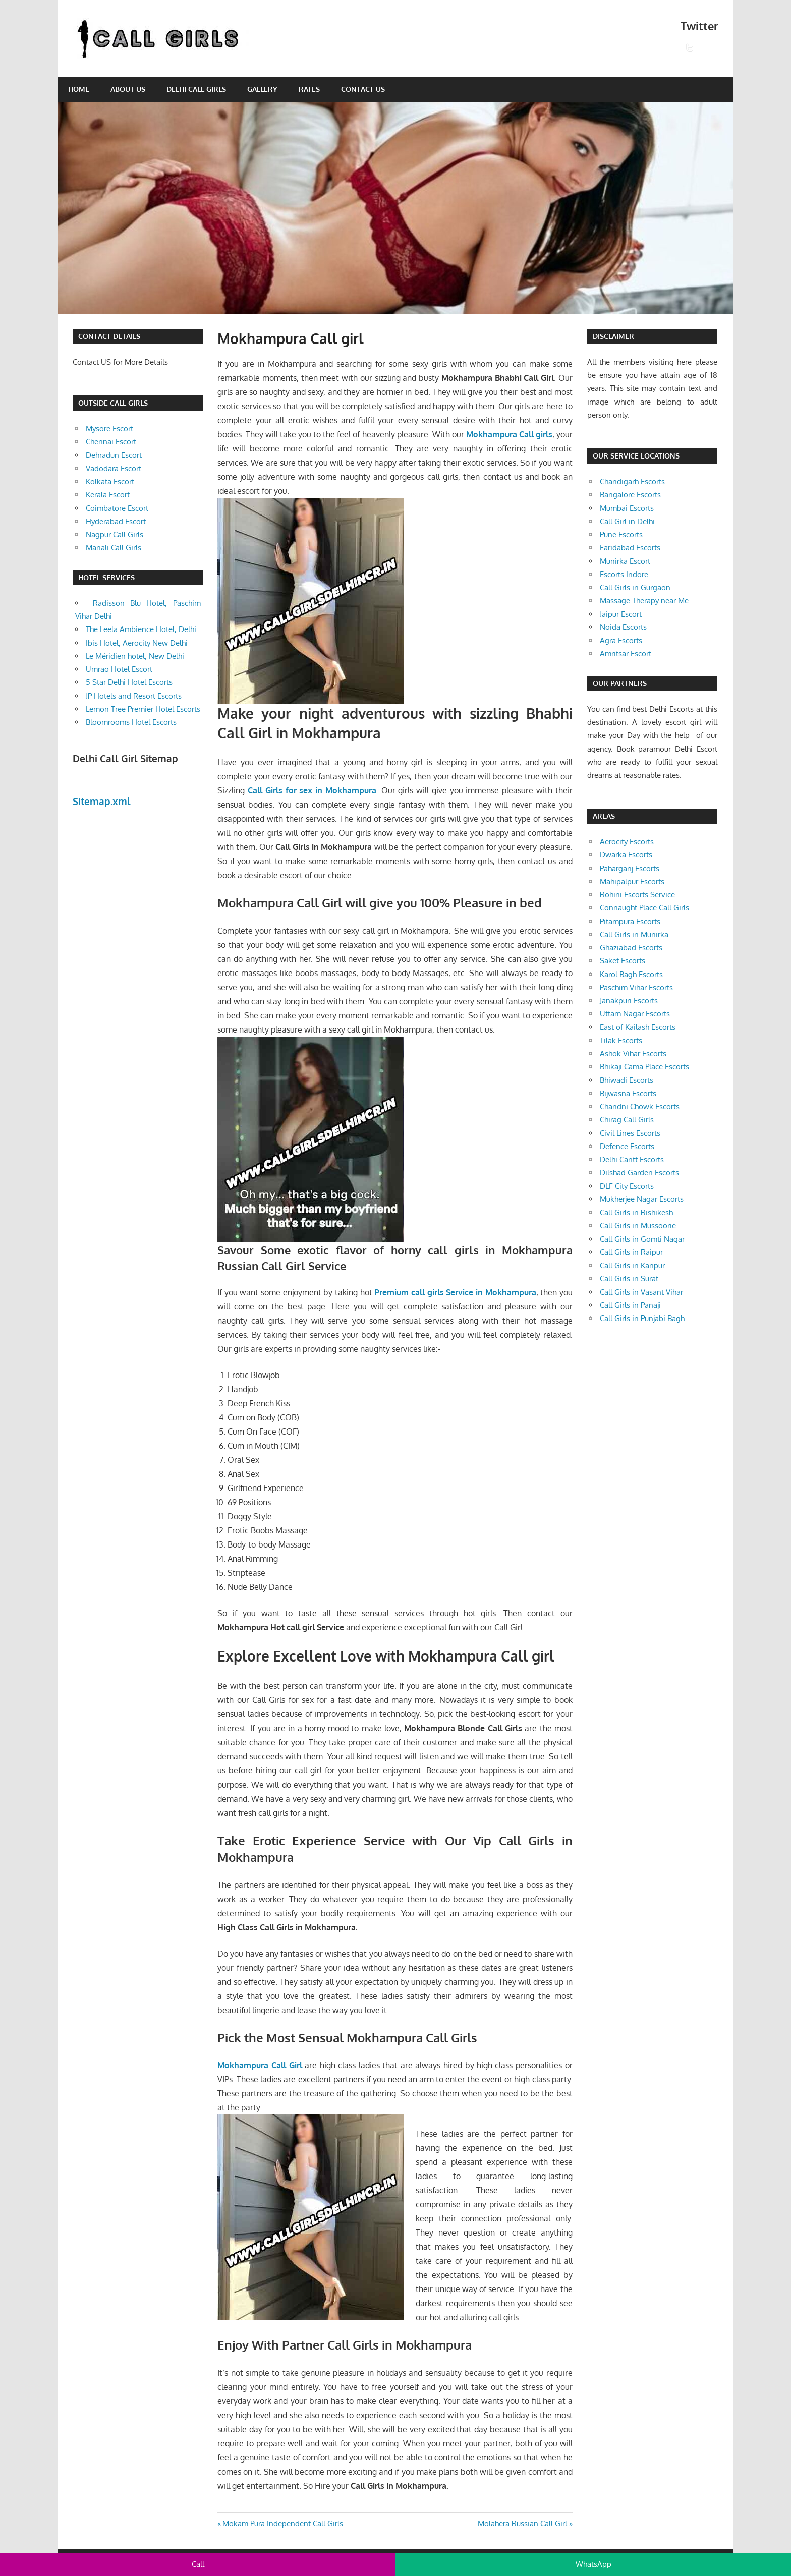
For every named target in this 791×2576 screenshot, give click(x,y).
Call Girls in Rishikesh (636, 1212)
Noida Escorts (623, 627)
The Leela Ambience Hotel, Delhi (141, 629)
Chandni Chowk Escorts (640, 1106)
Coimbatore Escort (117, 508)
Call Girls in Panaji (630, 1305)
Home (78, 89)
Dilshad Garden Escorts (639, 1172)
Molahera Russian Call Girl (522, 2523)
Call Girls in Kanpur (632, 1265)
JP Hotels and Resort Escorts (134, 696)
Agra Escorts (621, 640)
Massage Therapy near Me (644, 600)
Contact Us (363, 89)
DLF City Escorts (627, 1186)
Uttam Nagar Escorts (635, 1013)
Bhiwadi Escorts (626, 1080)
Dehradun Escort (114, 455)
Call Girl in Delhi (627, 521)
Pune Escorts (621, 534)
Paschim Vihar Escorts (636, 987)
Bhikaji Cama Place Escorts (644, 1066)
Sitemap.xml (102, 801)
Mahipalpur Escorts (632, 881)
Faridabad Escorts (630, 547)
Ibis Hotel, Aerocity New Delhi (137, 643)
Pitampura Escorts (630, 921)
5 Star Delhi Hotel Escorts (129, 682)
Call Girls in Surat (629, 1278)
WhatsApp (593, 2564)
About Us (127, 89)
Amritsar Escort (625, 653)
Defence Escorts (627, 1146)
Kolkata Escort (110, 481)
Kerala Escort (108, 494)
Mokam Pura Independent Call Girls (282, 2523)
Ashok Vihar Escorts (633, 1053)
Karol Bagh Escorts (631, 974)
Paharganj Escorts (629, 868)
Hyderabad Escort (116, 521)
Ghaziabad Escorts (631, 947)
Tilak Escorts (621, 1040)
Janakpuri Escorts (629, 1000)
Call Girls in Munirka (634, 934)
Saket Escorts (622, 960)
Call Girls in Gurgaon (635, 587)
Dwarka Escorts (626, 855)
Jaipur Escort (621, 614)
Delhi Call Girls (196, 89)
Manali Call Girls (113, 547)
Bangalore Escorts (630, 494)
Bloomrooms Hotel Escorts (131, 722)
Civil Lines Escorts (630, 1133)
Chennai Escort (111, 441)
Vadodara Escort (113, 468)
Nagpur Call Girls (114, 534)
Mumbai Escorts (627, 508)
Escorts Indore (624, 574)
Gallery (262, 89)
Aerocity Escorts (627, 841)
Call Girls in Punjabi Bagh (642, 1318)
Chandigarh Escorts (632, 481)
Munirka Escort (625, 561)
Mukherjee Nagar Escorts (642, 1199)
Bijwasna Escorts (628, 1093)
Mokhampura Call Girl (259, 2065)
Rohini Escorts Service (637, 894)
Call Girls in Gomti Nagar (642, 1239)
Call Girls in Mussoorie (638, 1225)
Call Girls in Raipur (631, 1252)
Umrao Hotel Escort (119, 669)
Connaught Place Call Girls (644, 907)
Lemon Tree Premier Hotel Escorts (143, 709)
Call (198, 2564)
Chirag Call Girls (627, 1119)
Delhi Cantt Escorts (632, 1159)
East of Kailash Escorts (637, 1027)
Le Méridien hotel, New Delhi (135, 656)
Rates (309, 89)
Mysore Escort (109, 428)
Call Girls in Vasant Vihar (641, 1292)
